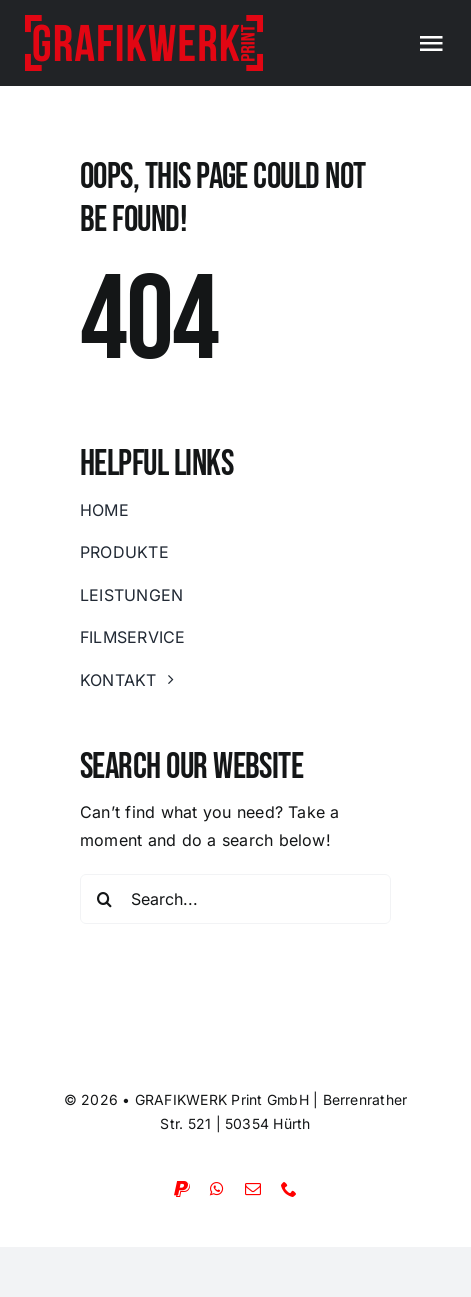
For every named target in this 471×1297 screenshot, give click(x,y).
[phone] (289, 1189)
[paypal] (182, 1189)
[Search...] (235, 899)
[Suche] (105, 899)
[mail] (253, 1189)
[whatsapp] (217, 1189)
